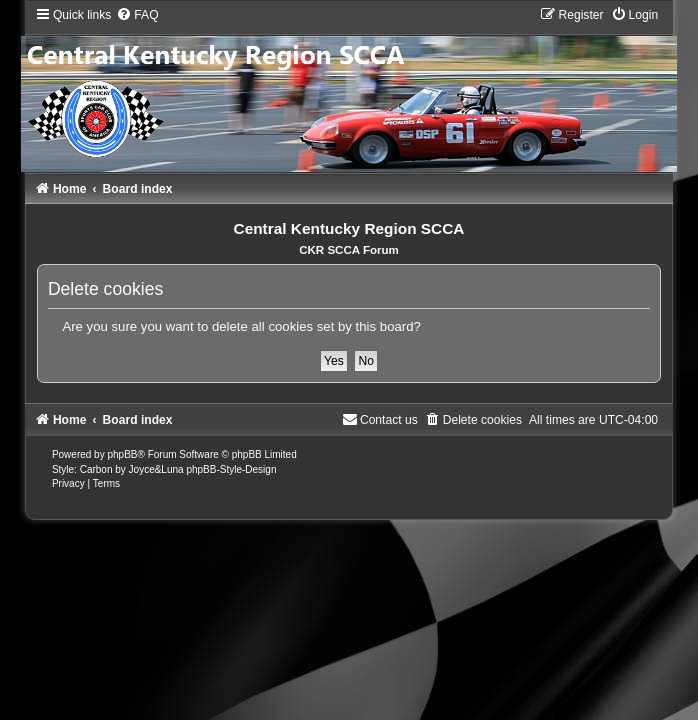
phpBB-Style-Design (231, 469)
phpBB (122, 454)
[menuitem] (137, 15)
